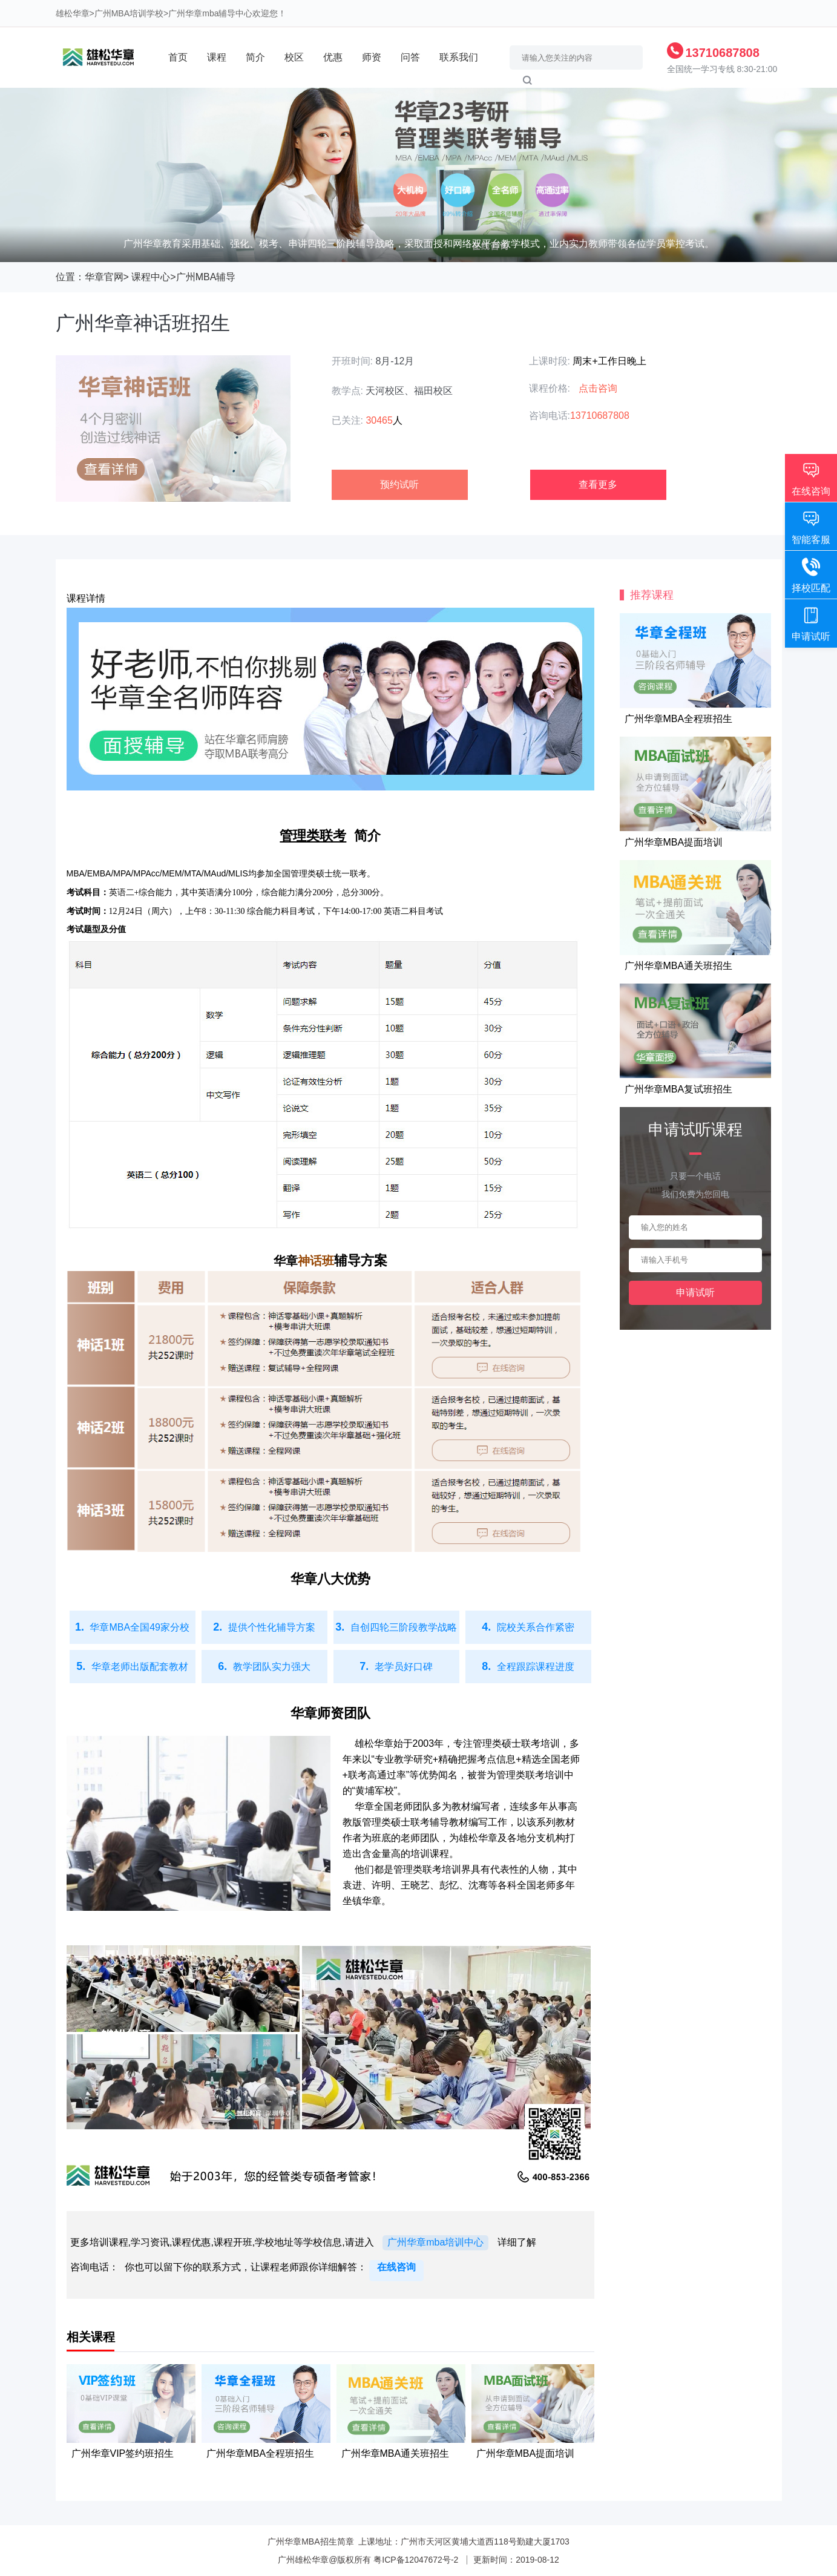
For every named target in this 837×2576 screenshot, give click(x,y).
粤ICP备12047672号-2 (415, 2559)
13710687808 (723, 52)
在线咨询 (396, 2267)
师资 (371, 57)
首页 (178, 57)
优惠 (333, 57)
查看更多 (598, 484)
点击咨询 (598, 388)
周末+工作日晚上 (609, 361)
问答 (410, 57)
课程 (216, 57)
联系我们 (458, 57)
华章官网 (104, 277)
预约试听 (399, 484)
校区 (294, 57)
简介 (255, 57)
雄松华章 (73, 13)
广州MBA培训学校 (128, 13)
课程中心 (150, 277)
